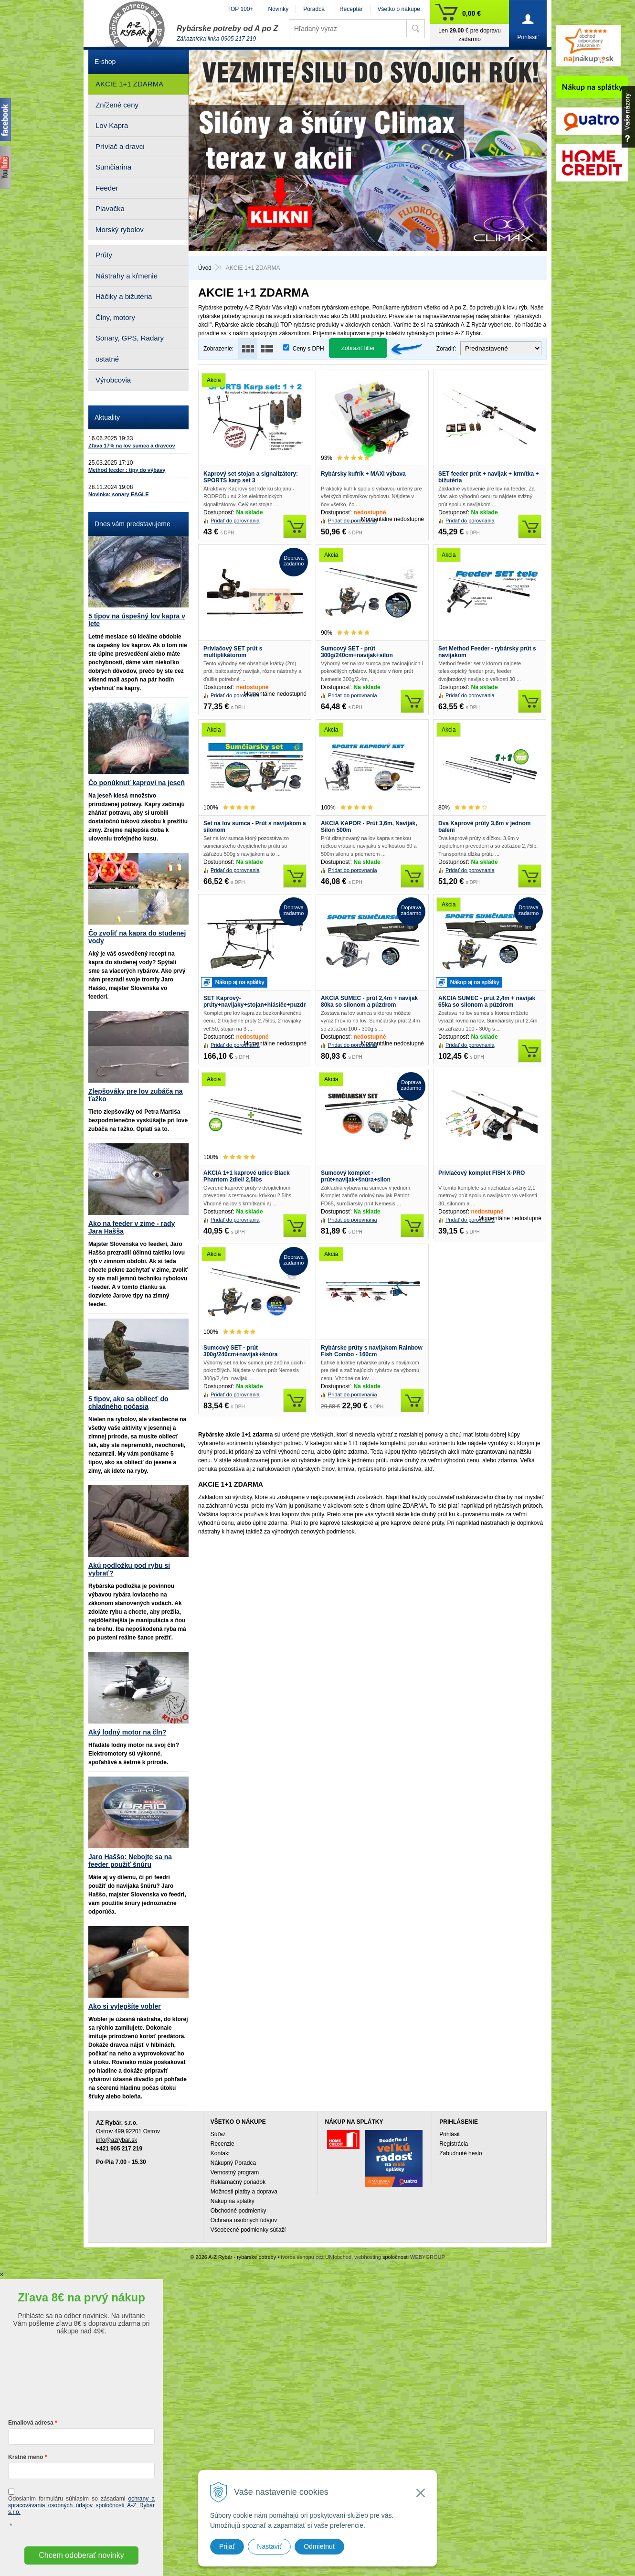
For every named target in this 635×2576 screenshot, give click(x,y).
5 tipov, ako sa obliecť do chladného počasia (128, 1402)
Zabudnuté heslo (460, 2153)
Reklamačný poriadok (238, 2182)
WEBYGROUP (427, 2257)
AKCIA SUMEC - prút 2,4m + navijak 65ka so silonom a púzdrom (486, 1001)
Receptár (351, 9)
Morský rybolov (119, 229)
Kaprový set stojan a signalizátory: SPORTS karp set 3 (250, 477)
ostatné (107, 359)
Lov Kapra (111, 125)
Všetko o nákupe (399, 9)
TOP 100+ (240, 9)
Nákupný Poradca (233, 2163)
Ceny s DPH (308, 348)
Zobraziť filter (358, 348)
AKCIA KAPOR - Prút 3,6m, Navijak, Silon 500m (369, 826)
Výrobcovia (113, 380)
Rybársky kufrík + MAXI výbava (363, 473)
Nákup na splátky (232, 2201)
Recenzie (222, 2143)
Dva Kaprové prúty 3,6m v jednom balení (484, 826)
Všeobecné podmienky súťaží (248, 2229)
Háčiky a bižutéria (123, 296)
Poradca (314, 9)
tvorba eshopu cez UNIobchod (316, 2257)
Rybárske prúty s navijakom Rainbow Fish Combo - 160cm (372, 1351)
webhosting (367, 2257)
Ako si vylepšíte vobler (124, 2006)
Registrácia (453, 2143)
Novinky (278, 9)
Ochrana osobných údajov (244, 2220)
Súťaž (218, 2134)
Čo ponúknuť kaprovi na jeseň (136, 783)
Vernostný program (235, 2172)
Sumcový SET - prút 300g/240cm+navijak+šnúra (240, 1351)
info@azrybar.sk (116, 2140)
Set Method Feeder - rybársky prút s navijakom (487, 652)
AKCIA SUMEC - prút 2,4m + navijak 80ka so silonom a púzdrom (369, 1001)
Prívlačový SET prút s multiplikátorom (232, 652)
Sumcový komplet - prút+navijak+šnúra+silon (356, 1176)
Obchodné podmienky (238, 2210)
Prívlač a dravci (120, 146)
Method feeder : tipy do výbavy (126, 470)
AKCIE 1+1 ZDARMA (129, 84)
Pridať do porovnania (235, 520)
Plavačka (110, 208)
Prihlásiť (449, 2134)
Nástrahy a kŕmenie (126, 276)
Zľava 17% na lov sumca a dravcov (131, 445)
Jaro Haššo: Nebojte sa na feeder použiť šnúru (130, 1860)
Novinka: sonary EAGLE (118, 494)
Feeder (106, 188)
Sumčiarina (113, 167)
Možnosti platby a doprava (244, 2191)
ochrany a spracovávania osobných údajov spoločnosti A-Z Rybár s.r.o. (81, 2505)
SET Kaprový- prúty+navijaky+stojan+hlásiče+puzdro (254, 1001)
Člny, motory (115, 317)
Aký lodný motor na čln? (127, 1732)
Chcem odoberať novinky (81, 2555)
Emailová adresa (30, 2422)
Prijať (227, 2546)
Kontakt (220, 2153)
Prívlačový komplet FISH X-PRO (481, 1173)
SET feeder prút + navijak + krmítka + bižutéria (488, 477)
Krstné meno (25, 2457)
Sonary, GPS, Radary (129, 338)
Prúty (103, 255)
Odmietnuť (319, 2546)
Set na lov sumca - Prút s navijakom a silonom (254, 826)
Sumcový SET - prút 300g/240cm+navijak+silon (357, 652)
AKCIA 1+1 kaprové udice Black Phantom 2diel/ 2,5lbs (246, 1176)
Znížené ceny (116, 105)
